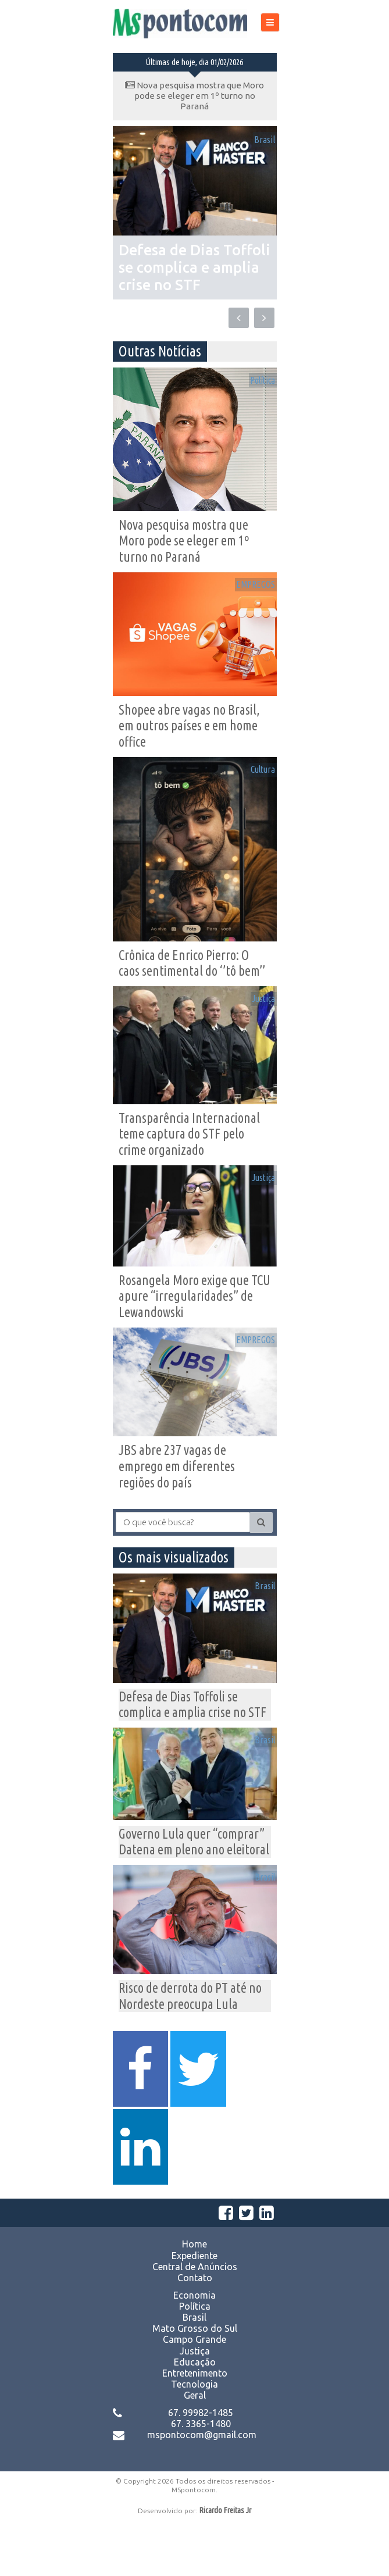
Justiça (257, 1010)
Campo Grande (194, 2394)
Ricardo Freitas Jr (225, 2565)
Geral (195, 2450)
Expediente (194, 2309)
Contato (194, 2332)
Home (194, 2298)
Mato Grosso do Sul (194, 2383)
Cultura (257, 776)
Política (256, 378)
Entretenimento (194, 2427)
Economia (194, 2349)
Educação (195, 2416)
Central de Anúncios (194, 2321)
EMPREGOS (248, 587)
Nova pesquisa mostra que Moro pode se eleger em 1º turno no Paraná (194, 95)
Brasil (258, 141)
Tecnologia (194, 2439)
